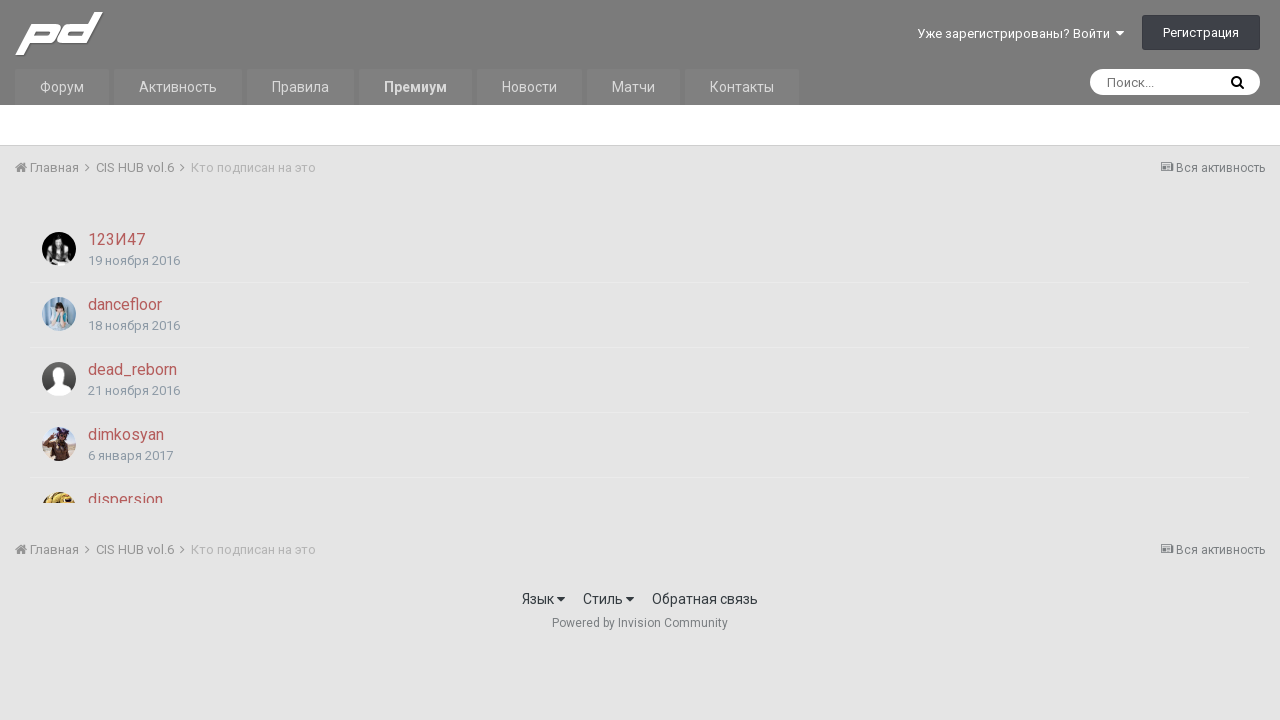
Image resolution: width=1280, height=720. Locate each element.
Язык (543, 599)
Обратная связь (705, 599)
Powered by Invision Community (640, 623)
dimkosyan (126, 434)
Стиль (608, 599)
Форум (62, 87)
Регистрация (1201, 32)
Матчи (633, 87)
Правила (300, 87)
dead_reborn (132, 369)
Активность (178, 87)
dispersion (125, 499)
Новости (529, 87)
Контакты (742, 87)
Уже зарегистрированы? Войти (1020, 33)
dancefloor (125, 304)
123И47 (116, 239)
